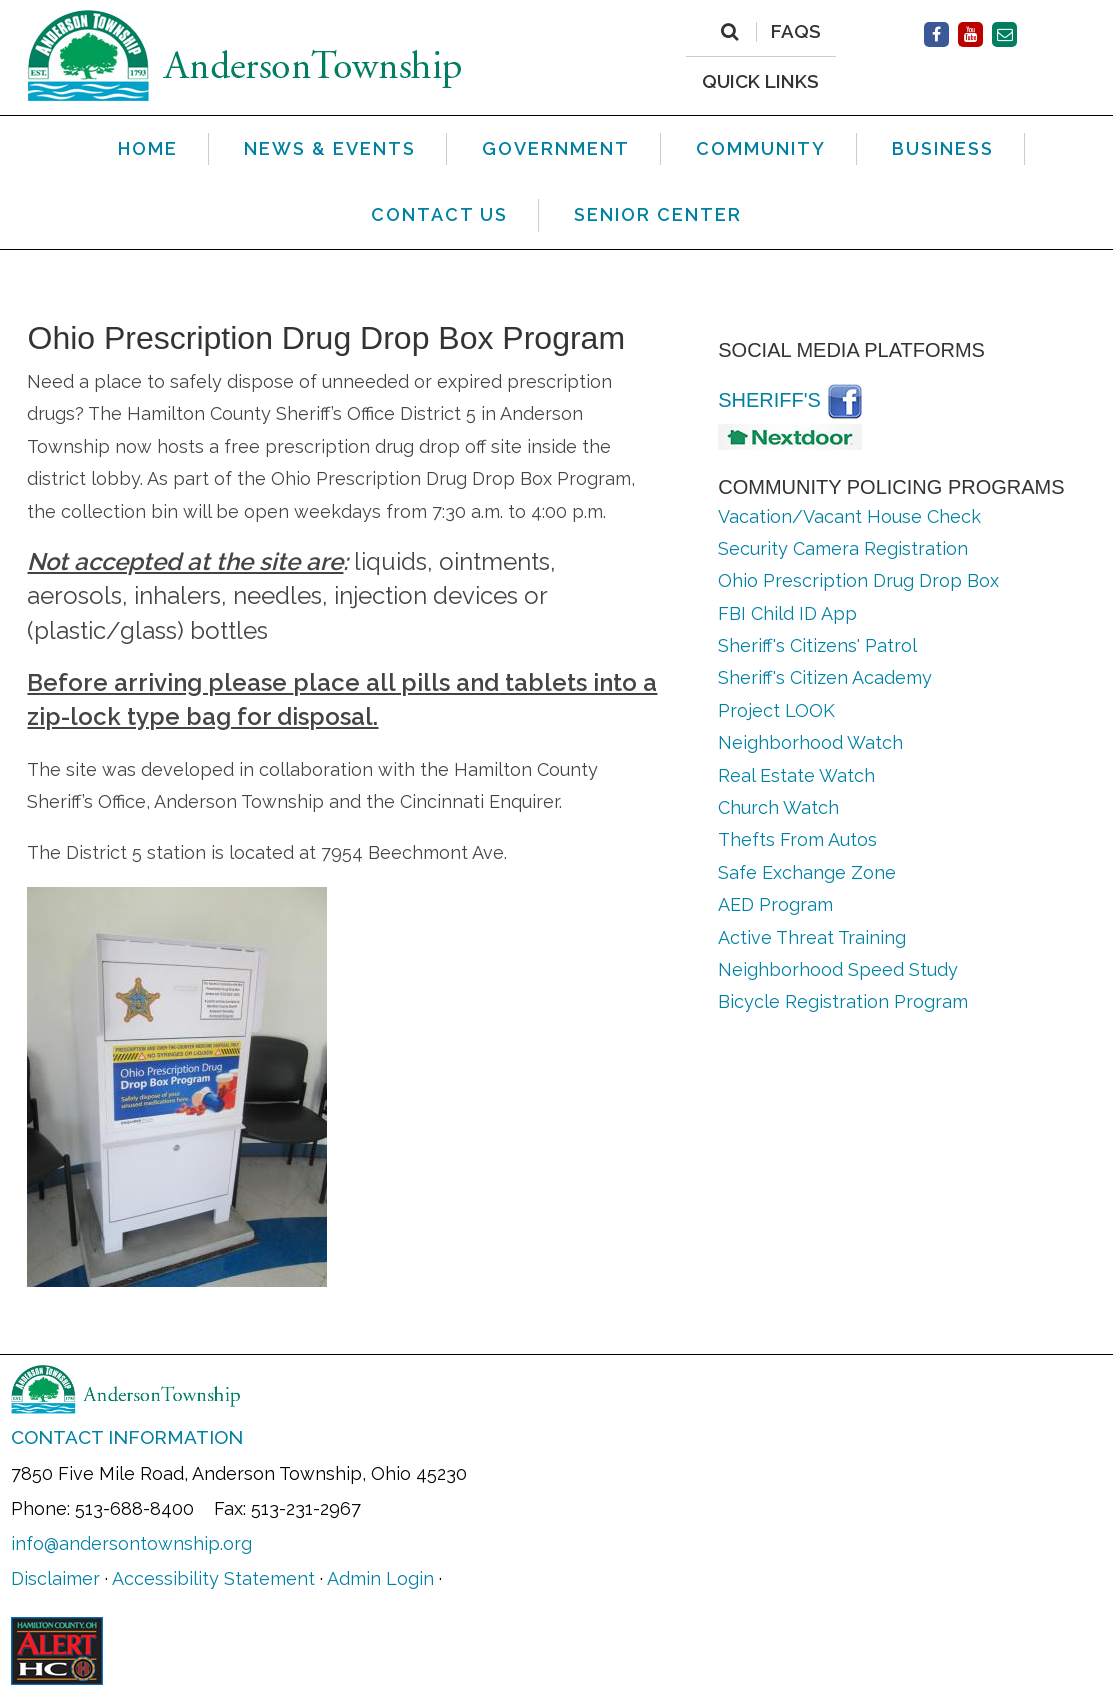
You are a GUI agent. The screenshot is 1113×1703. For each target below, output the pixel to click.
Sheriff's (769, 400)
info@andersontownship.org (131, 1543)
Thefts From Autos (797, 839)
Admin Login (380, 1578)
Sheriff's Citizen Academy (825, 677)
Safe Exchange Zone (807, 872)
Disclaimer (55, 1578)
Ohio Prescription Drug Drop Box (858, 580)
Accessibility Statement (213, 1578)
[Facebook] (936, 34)
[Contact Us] (1004, 34)
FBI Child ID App (790, 613)
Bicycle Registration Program (843, 1001)
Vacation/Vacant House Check (849, 516)
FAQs (796, 32)
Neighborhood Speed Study (838, 969)
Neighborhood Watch (810, 742)
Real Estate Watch (796, 775)
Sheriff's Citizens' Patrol (817, 645)
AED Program (775, 904)
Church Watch (778, 807)
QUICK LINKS (760, 80)
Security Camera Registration (843, 548)
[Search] (729, 32)
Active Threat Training (812, 937)
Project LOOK (776, 710)
